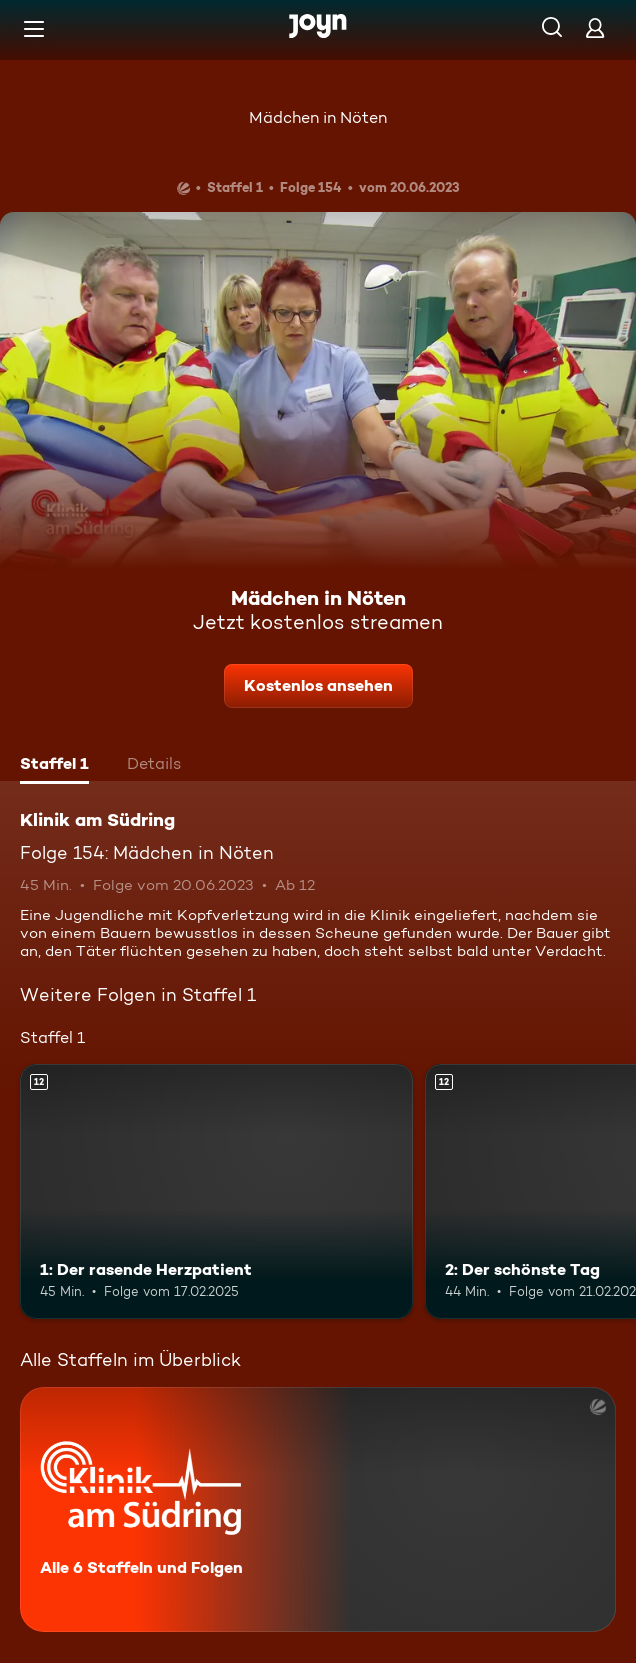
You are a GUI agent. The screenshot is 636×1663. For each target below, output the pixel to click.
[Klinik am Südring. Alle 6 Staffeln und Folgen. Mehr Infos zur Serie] (318, 1509)
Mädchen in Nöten (318, 117)
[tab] (54, 766)
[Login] (595, 27)
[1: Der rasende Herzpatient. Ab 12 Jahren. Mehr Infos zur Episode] (216, 1192)
